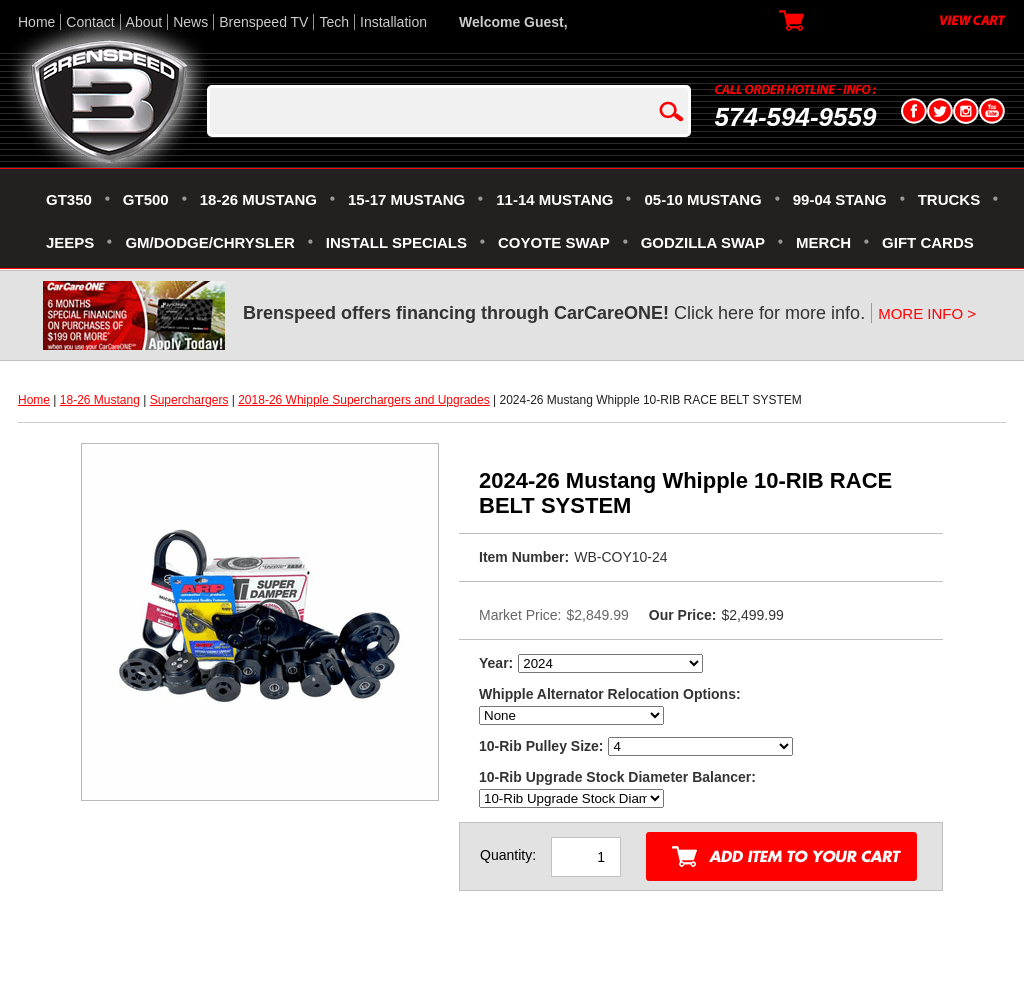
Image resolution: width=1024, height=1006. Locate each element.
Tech (334, 22)
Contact (90, 22)
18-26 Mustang (100, 400)
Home (36, 22)
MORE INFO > (927, 313)
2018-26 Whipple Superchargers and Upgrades (364, 400)
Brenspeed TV (263, 22)
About (144, 22)
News (190, 22)
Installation (393, 22)
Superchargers (189, 400)
